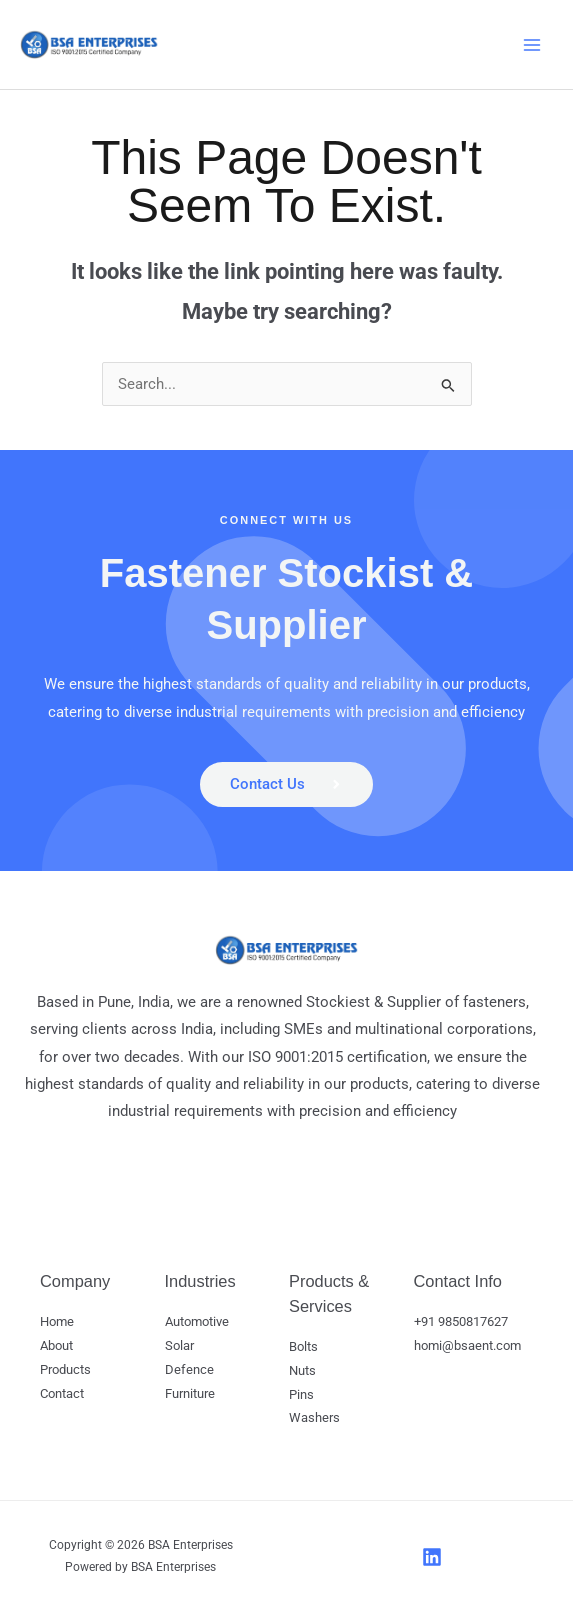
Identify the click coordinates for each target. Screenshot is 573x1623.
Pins (301, 1395)
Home (57, 1323)
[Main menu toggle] (532, 45)
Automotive (197, 1323)
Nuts (302, 1371)
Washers (314, 1419)
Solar (179, 1347)
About (56, 1347)
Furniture (190, 1394)
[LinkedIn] (432, 1558)
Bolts (303, 1348)
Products (65, 1371)
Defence (189, 1371)
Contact (62, 1394)
